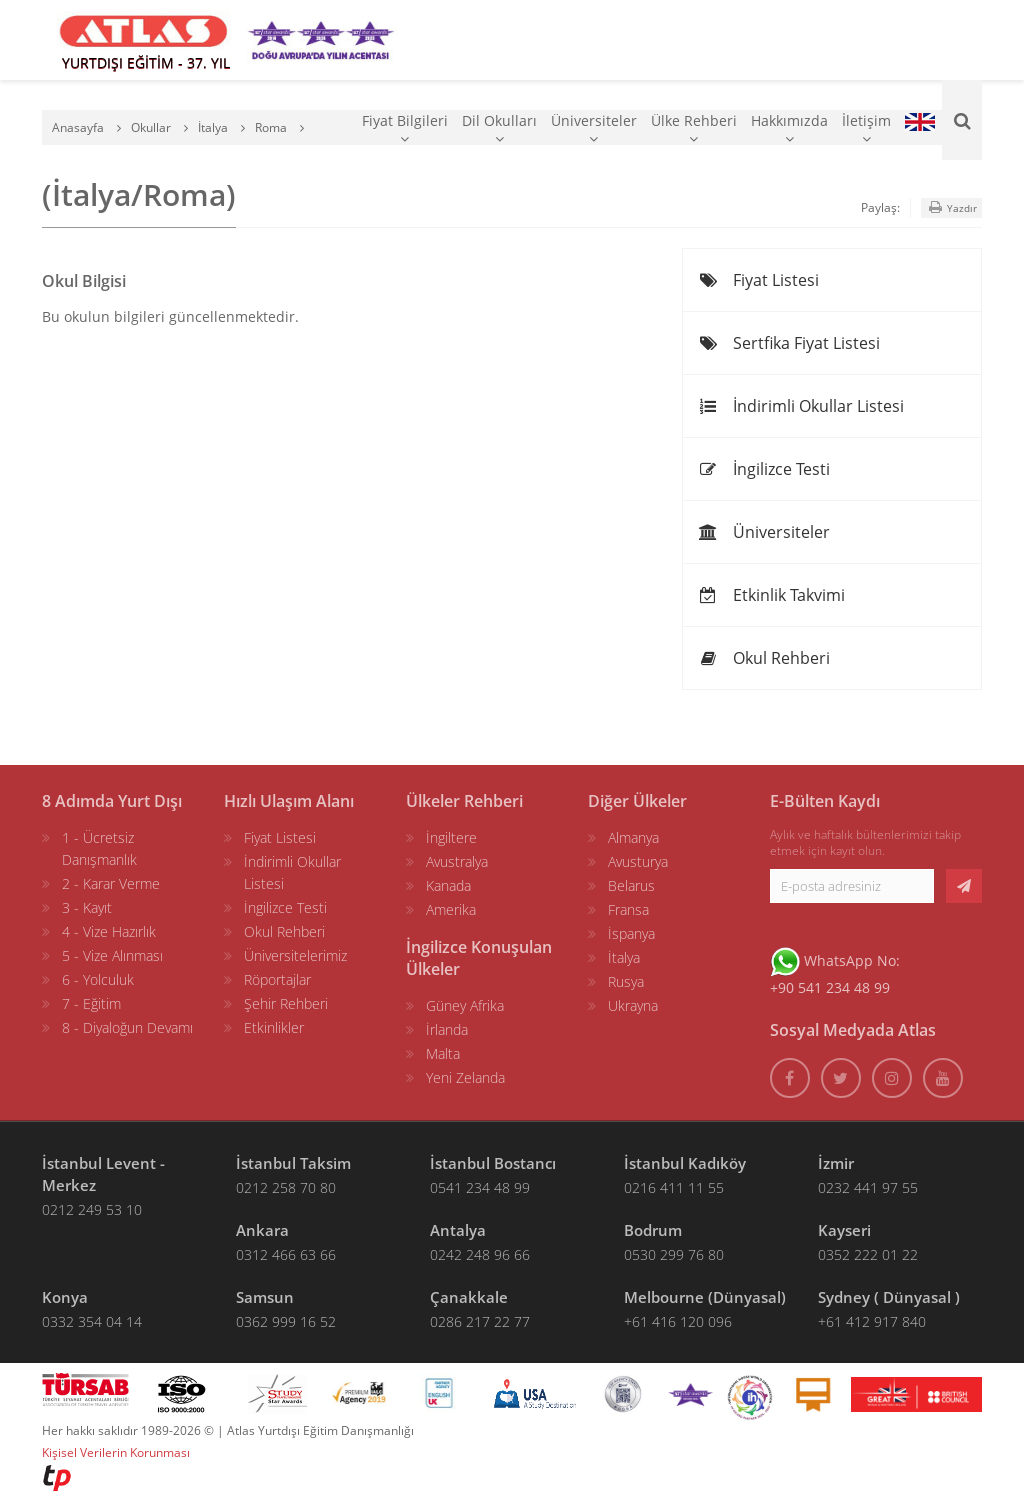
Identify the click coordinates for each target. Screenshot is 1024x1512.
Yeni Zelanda (465, 1077)
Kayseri (844, 1230)
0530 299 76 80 (674, 1254)
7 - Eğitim (91, 1003)
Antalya (458, 1230)
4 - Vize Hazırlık (109, 931)
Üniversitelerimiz (295, 955)
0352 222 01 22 (868, 1254)
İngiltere (451, 837)
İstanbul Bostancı (493, 1163)
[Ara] (962, 120)
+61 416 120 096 (678, 1321)
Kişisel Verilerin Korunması (116, 1452)
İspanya (631, 933)
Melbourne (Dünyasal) (705, 1297)
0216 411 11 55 (674, 1187)
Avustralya (457, 861)
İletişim (866, 128)
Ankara (262, 1230)
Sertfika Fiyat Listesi (789, 343)
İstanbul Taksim (293, 1163)
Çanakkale (469, 1297)
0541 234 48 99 (480, 1187)
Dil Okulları (499, 128)
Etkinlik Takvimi (771, 595)
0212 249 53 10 (92, 1209)
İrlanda (447, 1029)
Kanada (448, 885)
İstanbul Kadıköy (685, 1163)
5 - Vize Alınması (112, 955)
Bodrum (653, 1230)
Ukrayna (633, 1005)
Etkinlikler (274, 1027)
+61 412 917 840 (872, 1321)
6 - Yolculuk (98, 979)
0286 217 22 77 (480, 1321)
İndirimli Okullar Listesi (801, 406)
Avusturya (638, 861)
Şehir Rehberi (286, 1003)
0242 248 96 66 (480, 1254)
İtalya (624, 957)
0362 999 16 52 (286, 1321)
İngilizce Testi (764, 469)
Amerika (451, 909)
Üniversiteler (594, 128)
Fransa (628, 909)
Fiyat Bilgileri (405, 128)
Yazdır (951, 207)
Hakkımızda (789, 128)
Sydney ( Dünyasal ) (889, 1297)
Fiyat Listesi (758, 280)
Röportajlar (277, 979)
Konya (65, 1297)
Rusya (626, 981)
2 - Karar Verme (111, 883)
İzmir (836, 1163)
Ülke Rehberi (694, 128)
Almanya (633, 837)
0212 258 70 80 (286, 1187)
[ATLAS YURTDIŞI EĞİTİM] (144, 40)
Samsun (265, 1297)
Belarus (631, 885)
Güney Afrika (465, 1005)
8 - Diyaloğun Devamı (127, 1027)
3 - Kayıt (87, 907)
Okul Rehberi (764, 658)
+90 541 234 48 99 (830, 987)
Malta (443, 1053)
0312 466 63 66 (286, 1254)
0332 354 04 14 (92, 1321)
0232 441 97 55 (868, 1187)
